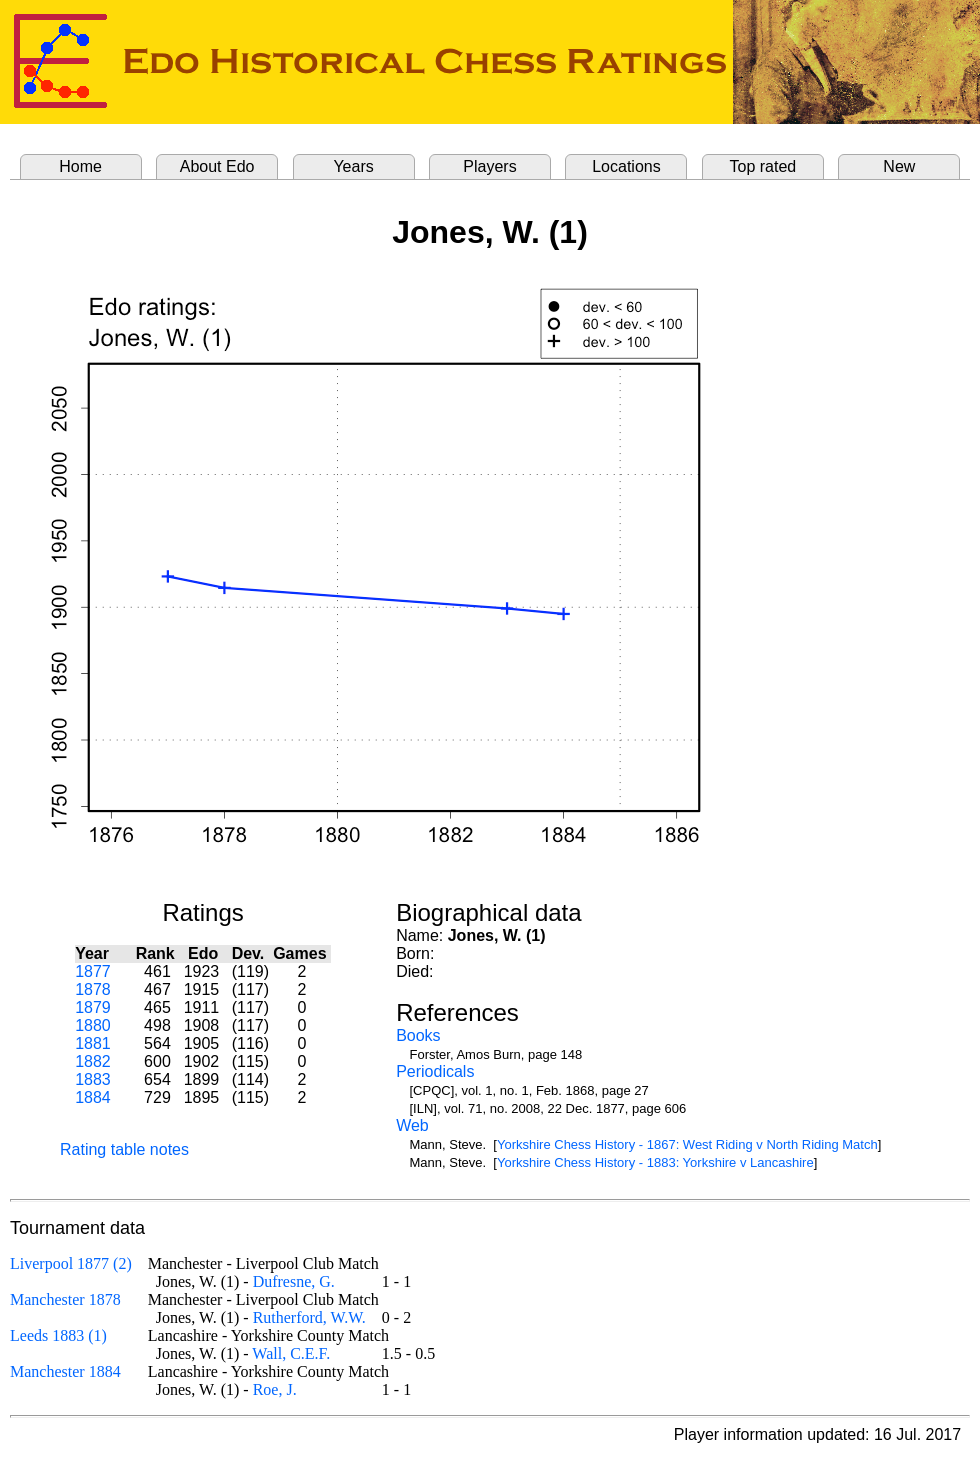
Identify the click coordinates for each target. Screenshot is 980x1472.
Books (418, 1035)
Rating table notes (124, 1149)
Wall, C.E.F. (291, 1353)
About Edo (217, 166)
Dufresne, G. (294, 1281)
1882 (93, 1061)
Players (489, 166)
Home (80, 166)
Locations (626, 166)
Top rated (763, 166)
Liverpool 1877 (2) (71, 1263)
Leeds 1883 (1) (58, 1335)
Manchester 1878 (65, 1299)
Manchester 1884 (65, 1371)
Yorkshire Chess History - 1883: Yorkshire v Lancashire (655, 1162)
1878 (93, 989)
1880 (93, 1025)
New (899, 166)
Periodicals (435, 1071)
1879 (93, 1007)
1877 (93, 971)
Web (412, 1125)
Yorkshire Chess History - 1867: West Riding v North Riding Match (687, 1144)
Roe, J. (275, 1389)
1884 (93, 1097)
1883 (93, 1079)
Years (353, 166)
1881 (93, 1043)
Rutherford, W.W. (309, 1317)
